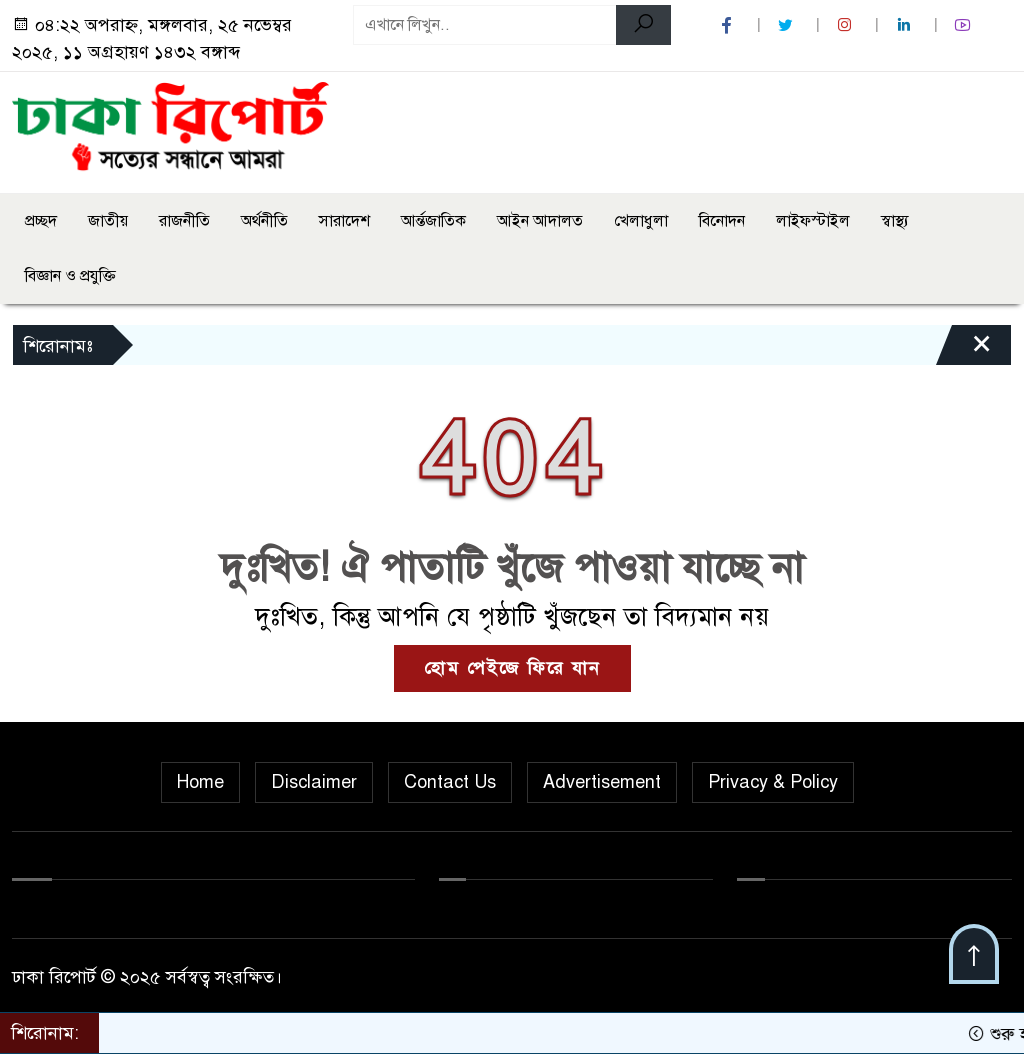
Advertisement (602, 782)
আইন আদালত (540, 221)
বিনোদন (722, 221)
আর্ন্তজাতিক (433, 221)
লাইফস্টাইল (813, 221)
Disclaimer (314, 782)
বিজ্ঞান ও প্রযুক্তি (70, 276)
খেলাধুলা (641, 221)
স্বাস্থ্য (895, 221)
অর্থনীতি (264, 221)
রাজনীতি (184, 221)
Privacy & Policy (773, 782)
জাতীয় (108, 221)
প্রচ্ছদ (41, 221)
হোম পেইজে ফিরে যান (512, 668)
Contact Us (450, 782)
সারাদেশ (344, 221)
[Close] (964, 350)
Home (200, 782)
